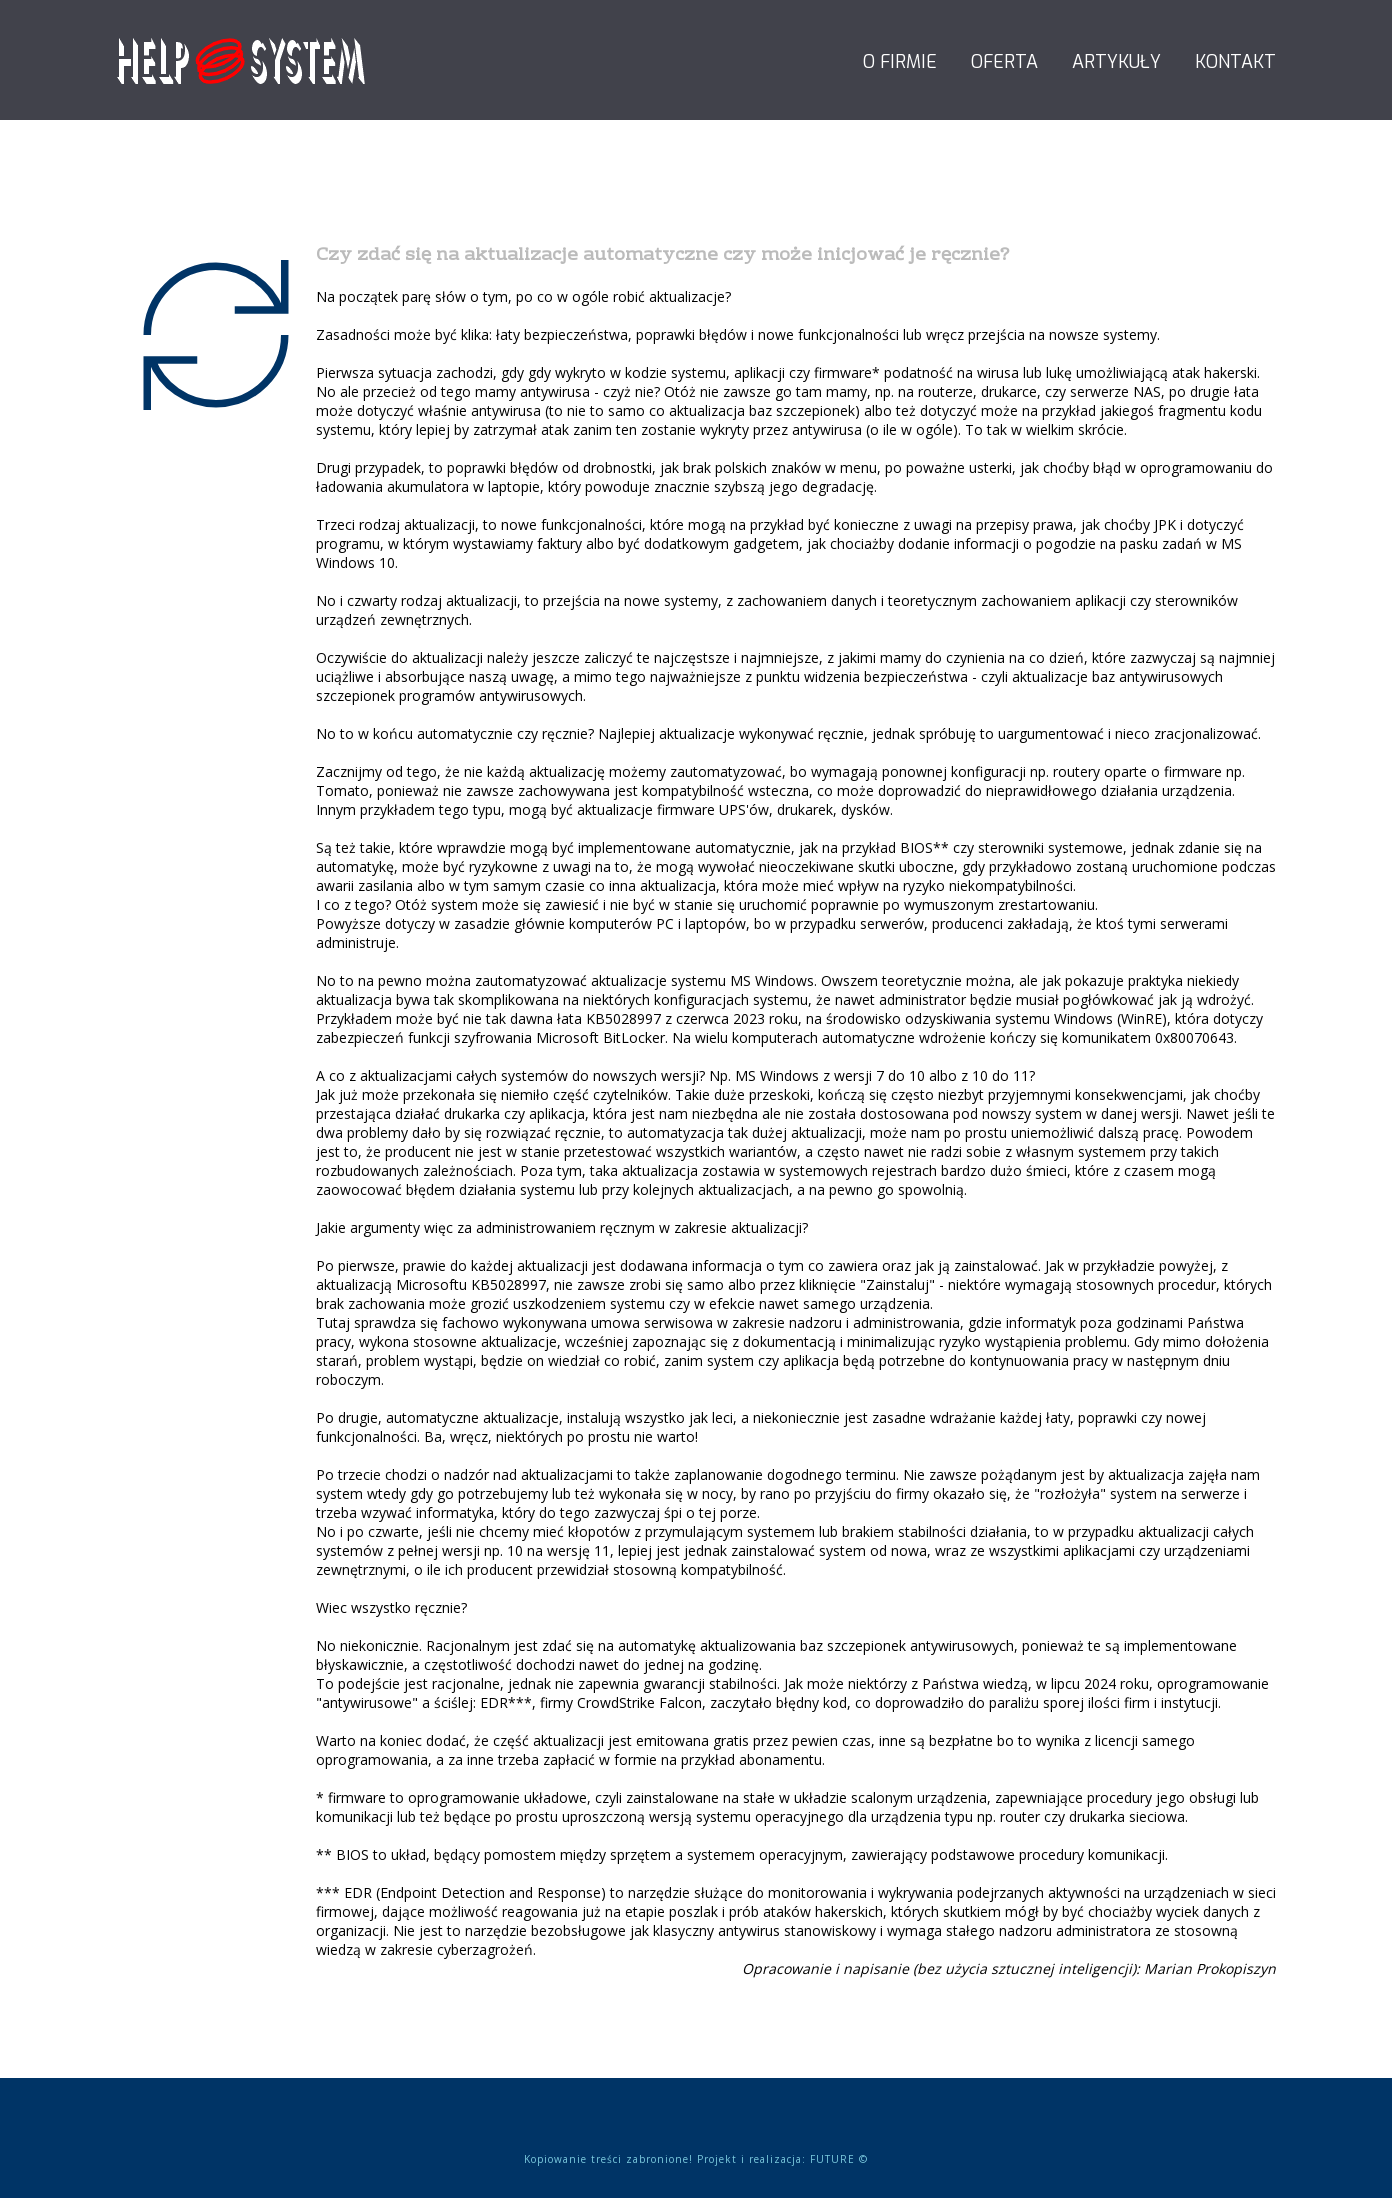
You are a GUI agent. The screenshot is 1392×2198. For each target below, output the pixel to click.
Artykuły (1116, 62)
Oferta (1004, 62)
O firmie (900, 62)
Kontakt (1235, 62)
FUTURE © (839, 2159)
